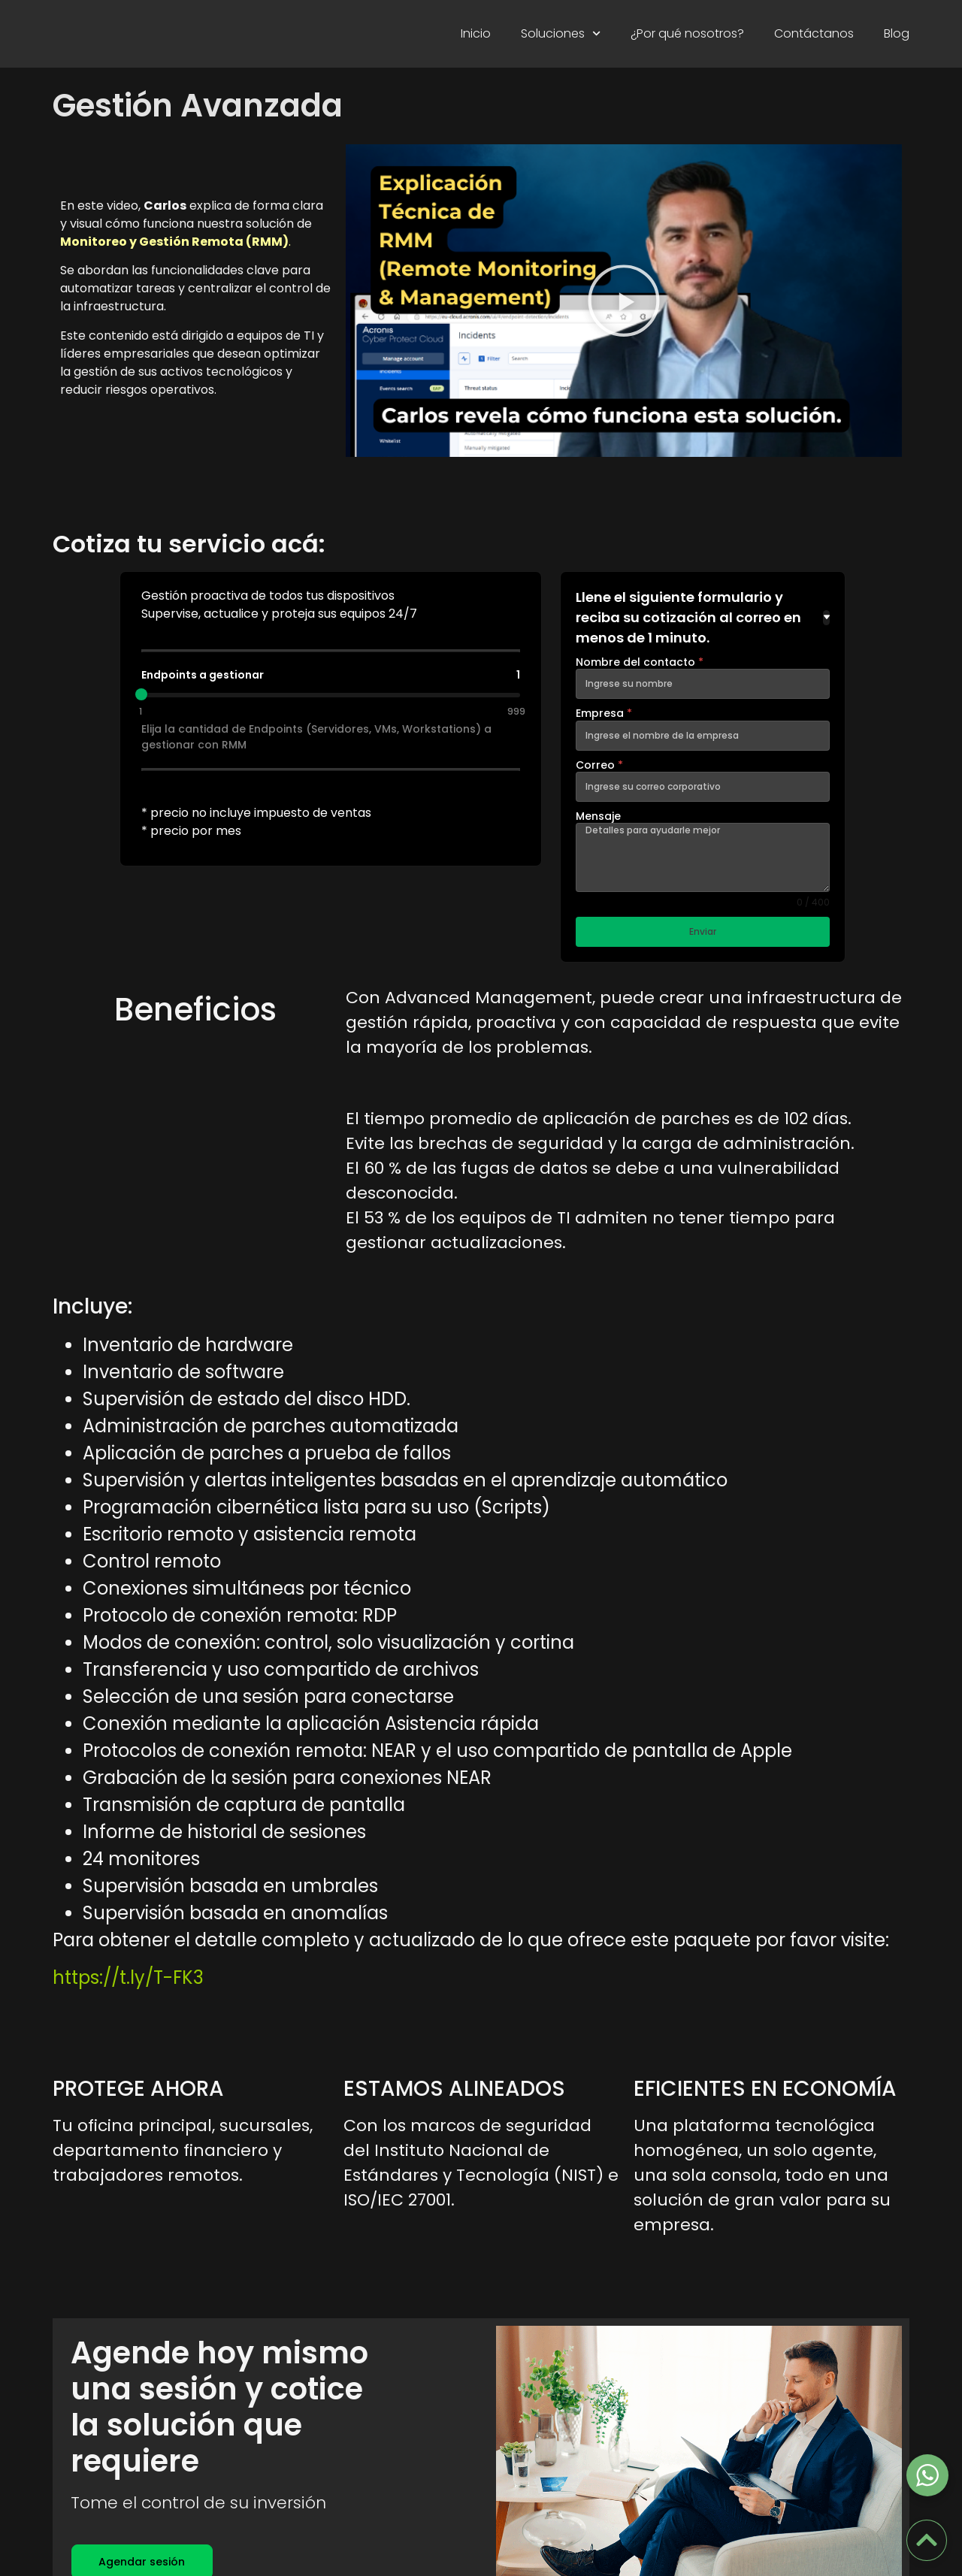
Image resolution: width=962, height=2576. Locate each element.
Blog (896, 33)
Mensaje (598, 816)
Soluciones (560, 33)
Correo (599, 765)
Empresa (604, 713)
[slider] (141, 694)
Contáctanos (814, 33)
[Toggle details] (826, 617)
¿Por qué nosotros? (687, 33)
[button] (623, 300)
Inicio (476, 33)
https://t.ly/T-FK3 (128, 1989)
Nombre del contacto (639, 662)
